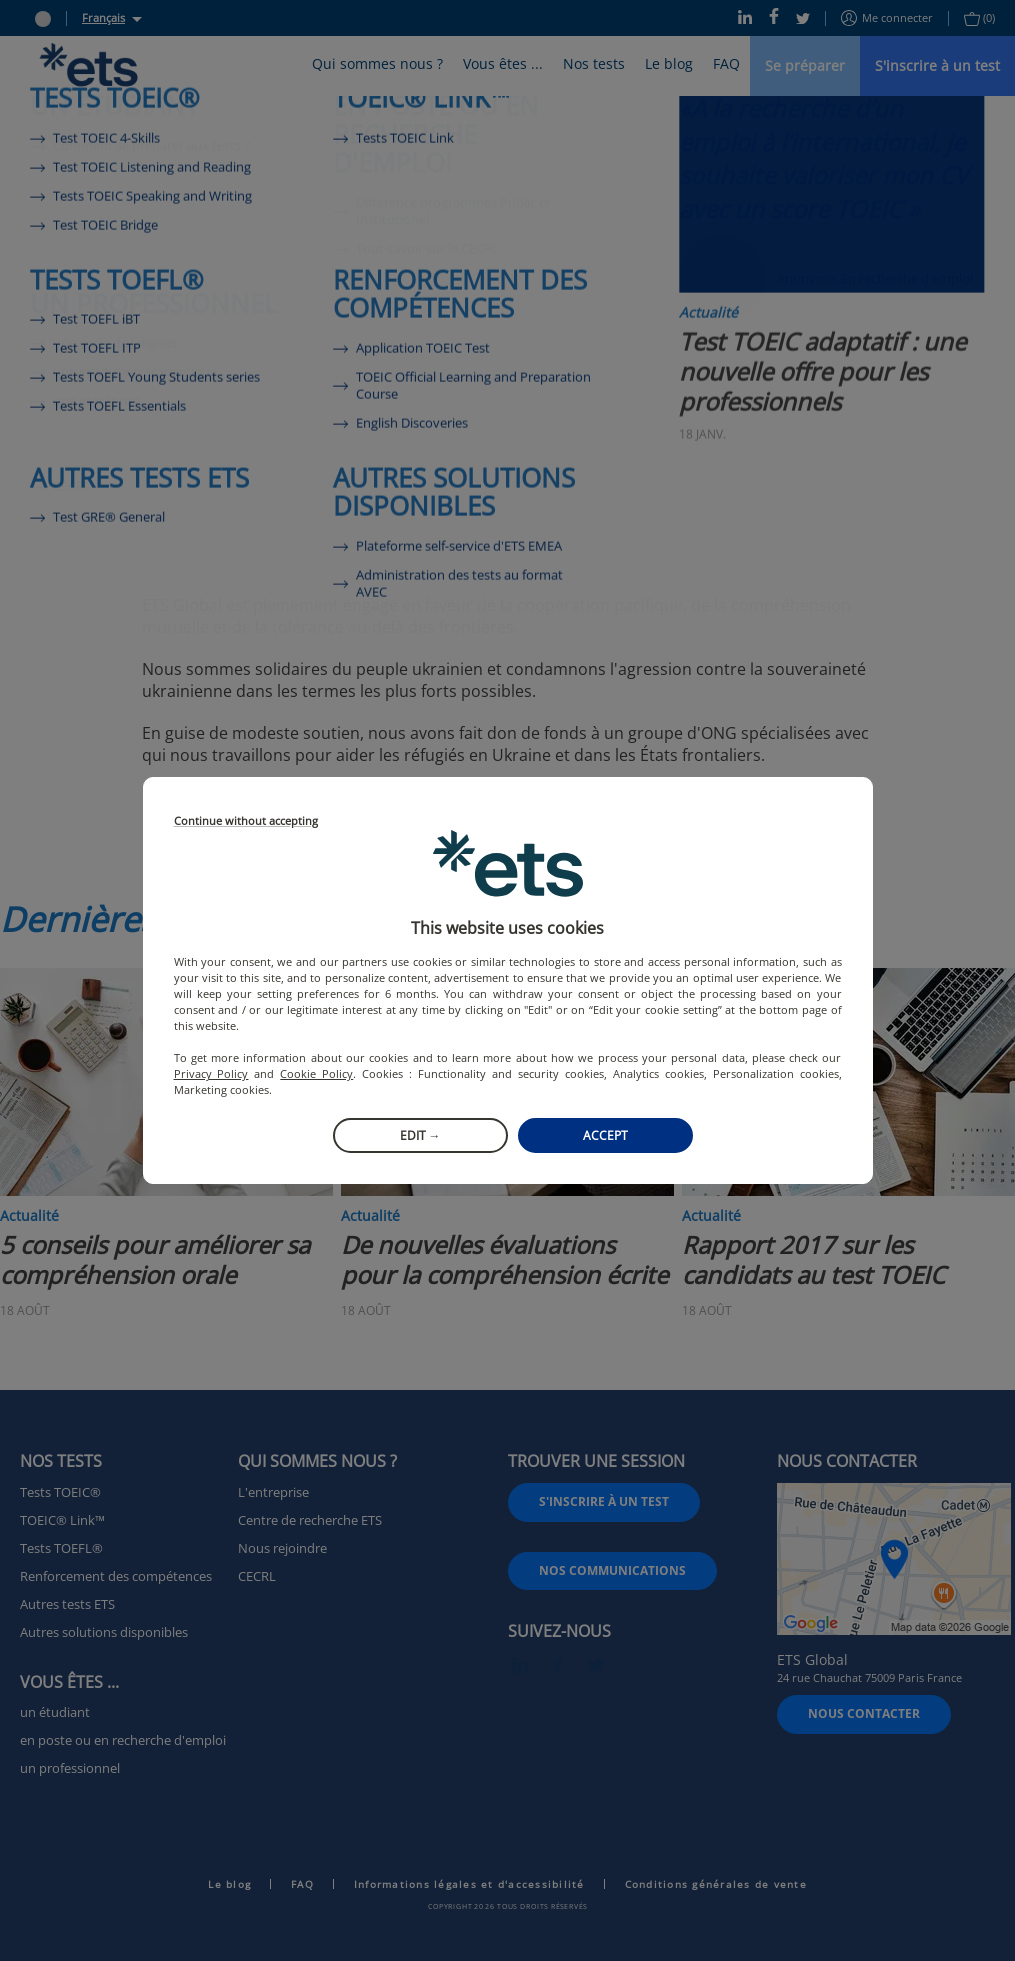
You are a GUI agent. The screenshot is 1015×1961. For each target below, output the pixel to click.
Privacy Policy (211, 1073)
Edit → (420, 1135)
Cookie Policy (316, 1073)
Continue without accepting (246, 821)
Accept (605, 1135)
